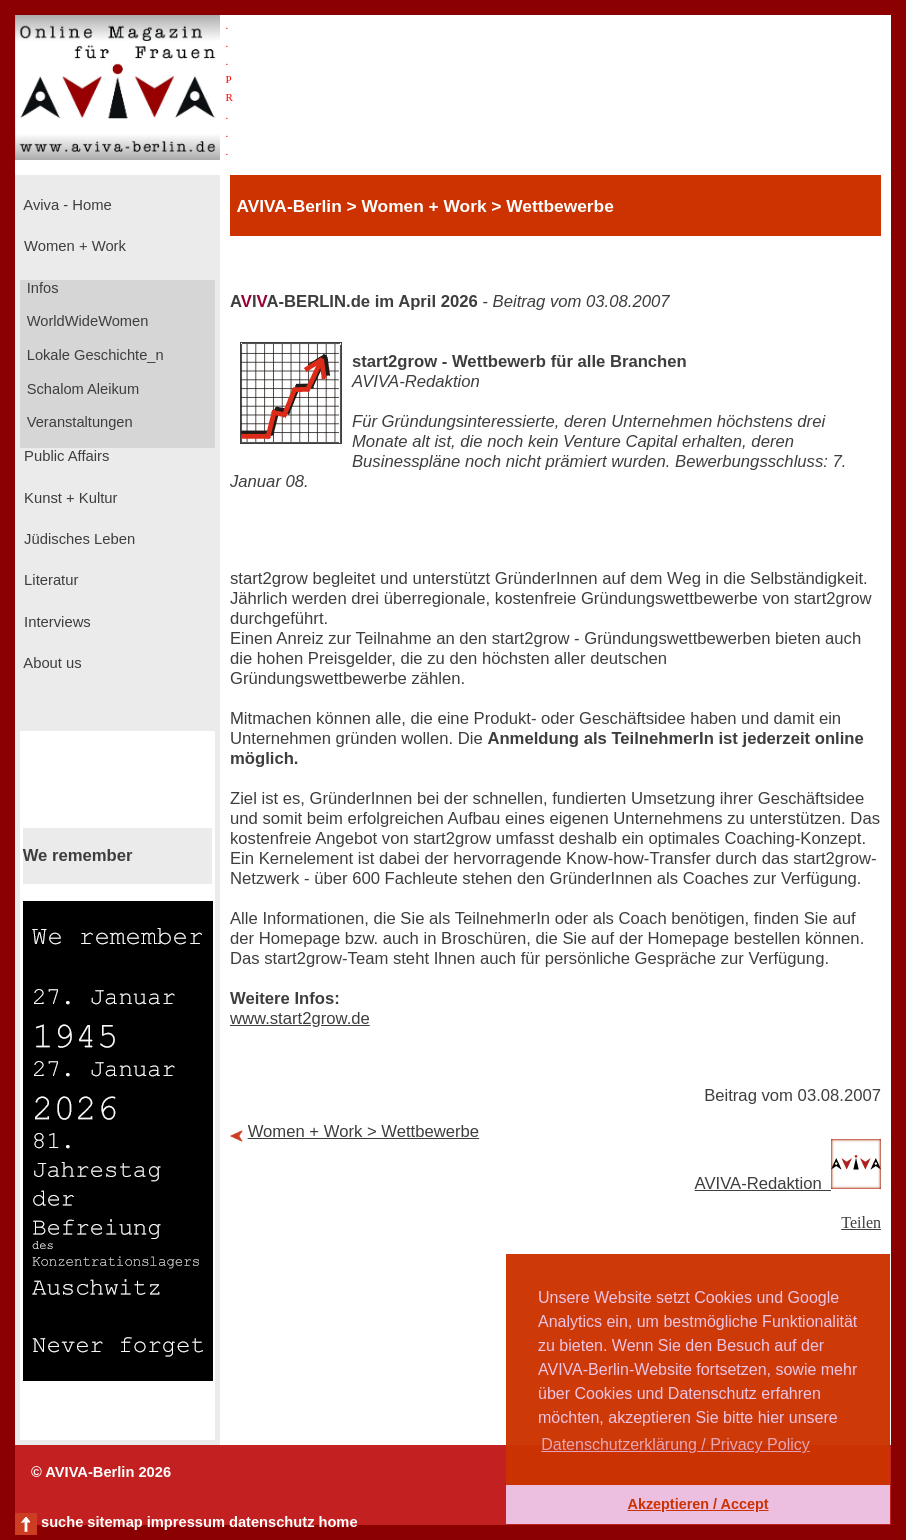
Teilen (861, 1222)
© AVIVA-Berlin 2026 (101, 1472)
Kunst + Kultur (68, 498)
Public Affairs (64, 456)
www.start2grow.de (300, 1018)
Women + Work (73, 246)
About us (51, 663)
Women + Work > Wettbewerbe (363, 1131)
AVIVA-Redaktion (788, 1183)
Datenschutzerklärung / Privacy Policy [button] (675, 1444)
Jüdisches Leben (77, 539)
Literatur (49, 580)
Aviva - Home (66, 205)
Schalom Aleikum (81, 389)
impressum (186, 1522)
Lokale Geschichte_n (93, 355)
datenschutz (272, 1522)
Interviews (55, 622)
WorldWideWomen (86, 321)
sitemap (114, 1522)
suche (62, 1522)
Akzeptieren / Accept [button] (697, 1504)
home (337, 1522)
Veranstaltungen (78, 422)
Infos (41, 288)
